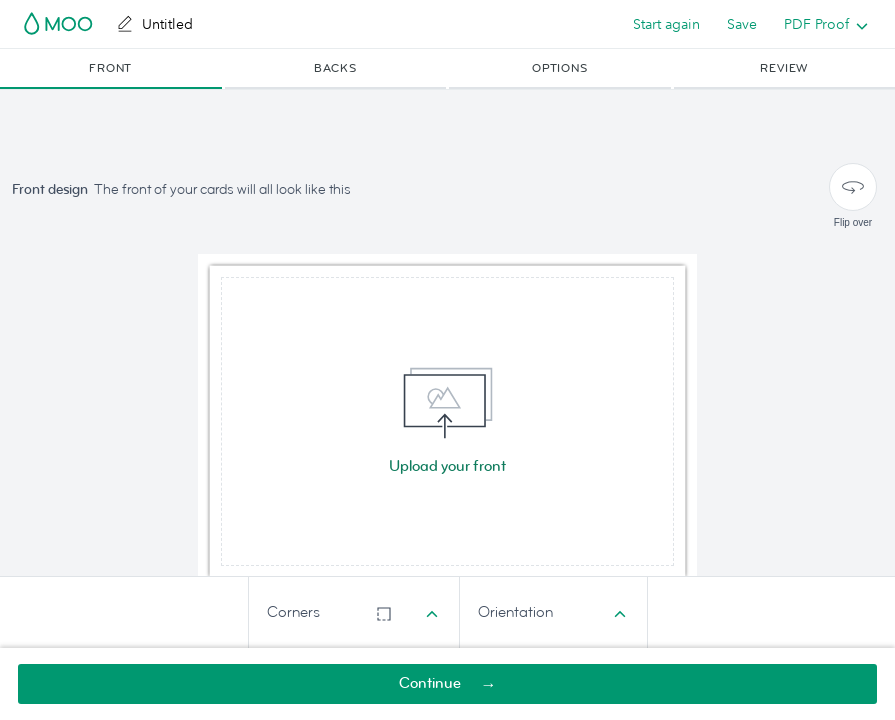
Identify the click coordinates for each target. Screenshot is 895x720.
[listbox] (821, 24)
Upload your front (447, 466)
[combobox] (354, 613)
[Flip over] (853, 187)
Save (742, 24)
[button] (111, 69)
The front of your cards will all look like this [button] (222, 189)
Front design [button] (50, 189)
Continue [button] (430, 683)
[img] (447, 421)
